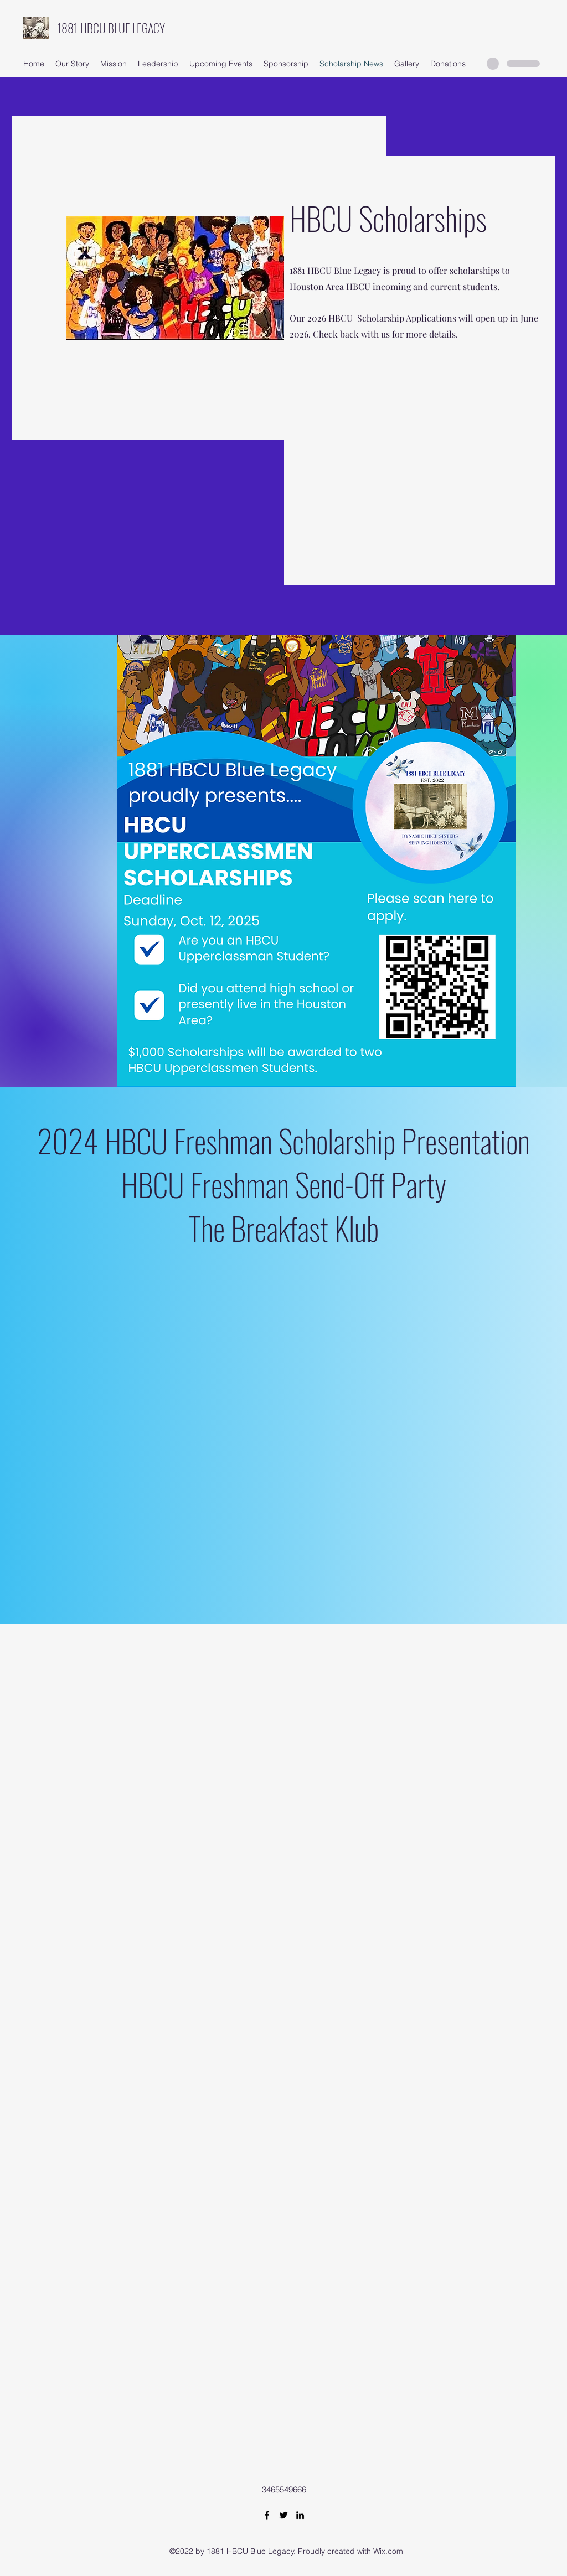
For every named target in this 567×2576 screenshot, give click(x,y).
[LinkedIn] (300, 2515)
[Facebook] (266, 2515)
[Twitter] (283, 2515)
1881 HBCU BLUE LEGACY (111, 28)
